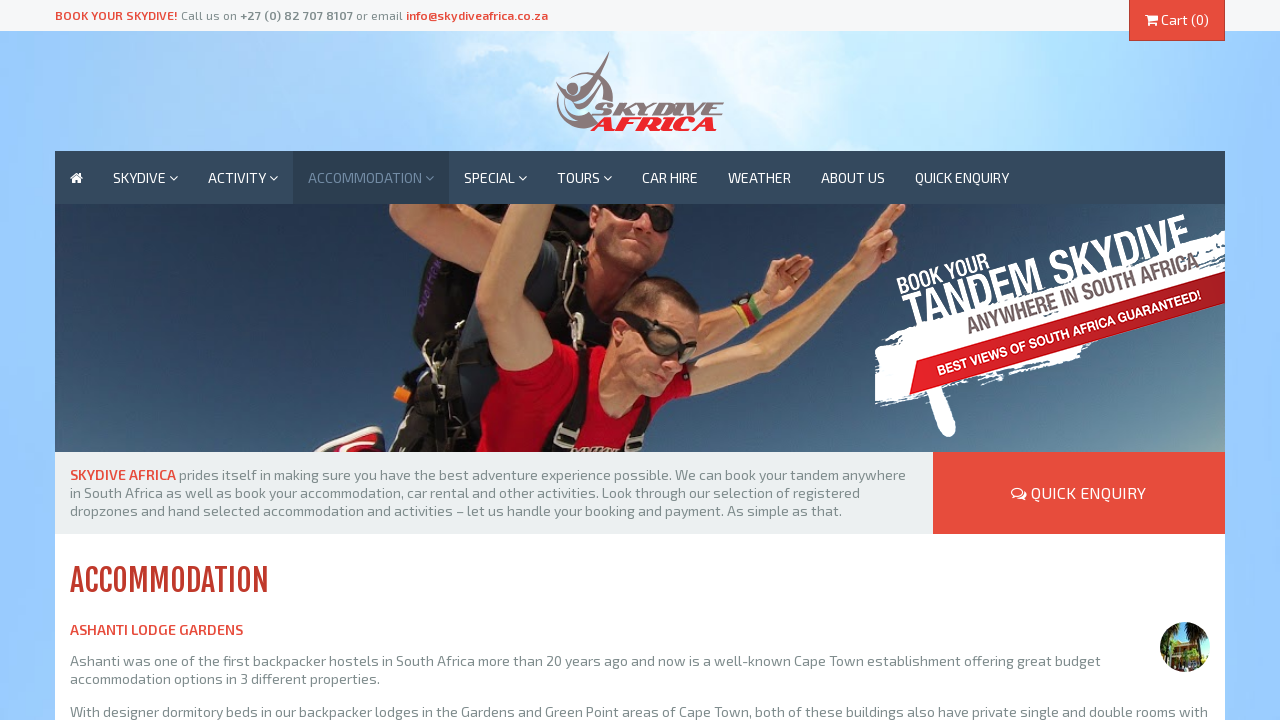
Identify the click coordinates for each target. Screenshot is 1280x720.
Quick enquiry (962, 177)
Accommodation (371, 177)
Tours (584, 177)
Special (495, 177)
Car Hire (670, 177)
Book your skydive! (116, 15)
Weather (759, 177)
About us (853, 177)
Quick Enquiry (1078, 492)
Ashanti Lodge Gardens (156, 629)
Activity (243, 177)
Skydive (145, 177)
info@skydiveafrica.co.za (477, 15)
